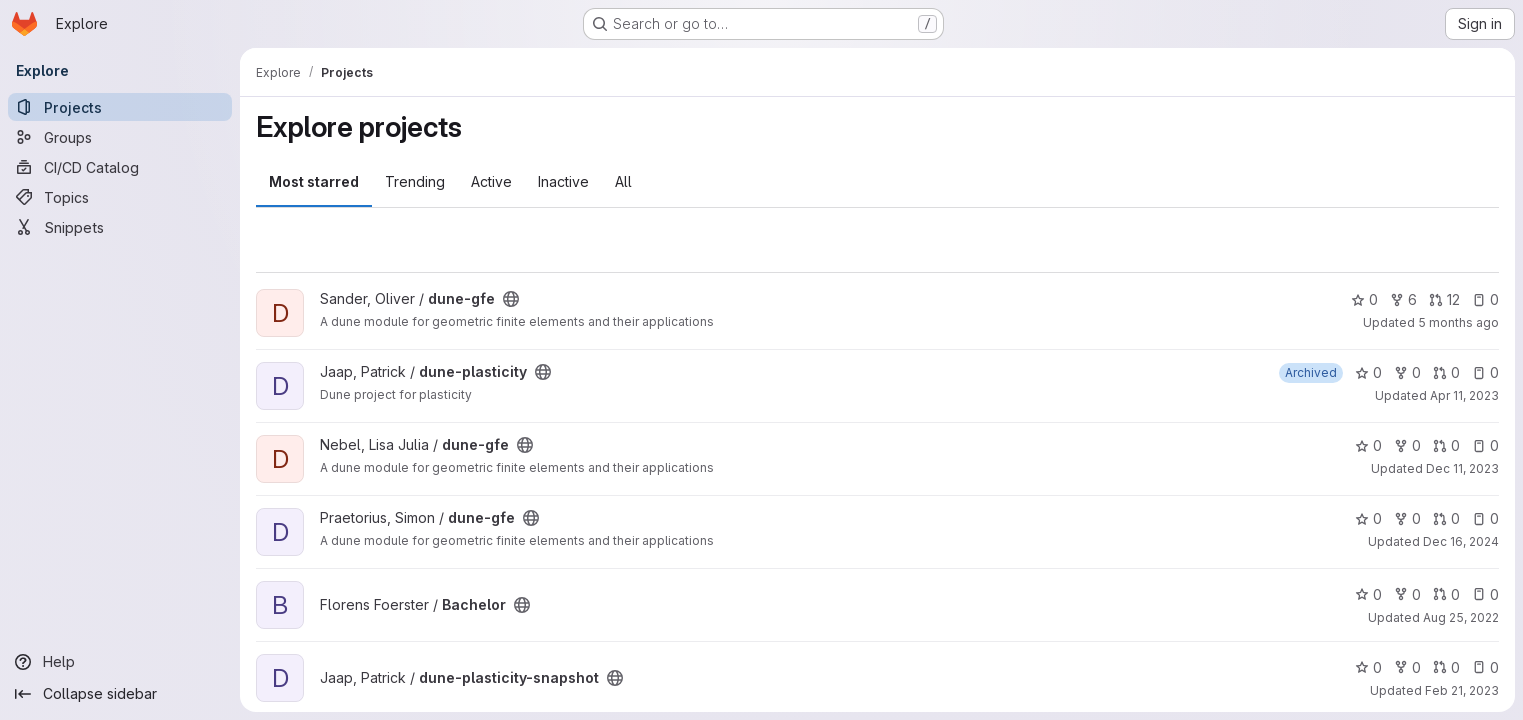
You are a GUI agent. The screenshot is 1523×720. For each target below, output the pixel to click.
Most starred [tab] (314, 181)
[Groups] (120, 137)
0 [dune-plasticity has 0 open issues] (1485, 372)
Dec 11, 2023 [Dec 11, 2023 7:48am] (1462, 468)
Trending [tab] (415, 181)
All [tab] (623, 181)
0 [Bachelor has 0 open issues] (1485, 594)
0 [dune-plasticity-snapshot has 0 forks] (1407, 667)
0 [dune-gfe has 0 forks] (1407, 445)
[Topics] (120, 197)
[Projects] (120, 107)
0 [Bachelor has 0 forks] (1407, 594)
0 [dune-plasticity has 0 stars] (1368, 372)
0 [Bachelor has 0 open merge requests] (1446, 594)
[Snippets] (120, 227)
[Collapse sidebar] (120, 694)
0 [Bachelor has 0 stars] (1368, 594)
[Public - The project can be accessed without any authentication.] (511, 299)
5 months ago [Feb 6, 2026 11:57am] (1458, 322)
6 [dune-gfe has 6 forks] (1403, 299)
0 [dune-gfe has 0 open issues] (1485, 299)
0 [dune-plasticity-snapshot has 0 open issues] (1485, 667)
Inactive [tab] (563, 181)
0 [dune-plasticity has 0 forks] (1407, 372)
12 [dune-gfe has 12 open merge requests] (1444, 299)
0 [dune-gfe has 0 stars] (1364, 299)
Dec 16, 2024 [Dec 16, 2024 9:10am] (1461, 541)
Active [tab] (491, 181)
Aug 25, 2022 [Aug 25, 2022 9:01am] (1461, 617)
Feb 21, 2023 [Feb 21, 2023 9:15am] (1462, 690)
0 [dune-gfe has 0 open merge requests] (1446, 445)
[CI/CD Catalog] (120, 167)
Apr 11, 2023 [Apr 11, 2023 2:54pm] (1464, 395)
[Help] (120, 662)
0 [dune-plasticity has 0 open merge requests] (1446, 372)
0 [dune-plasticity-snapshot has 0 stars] (1368, 667)
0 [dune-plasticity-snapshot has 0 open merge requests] (1446, 667)
